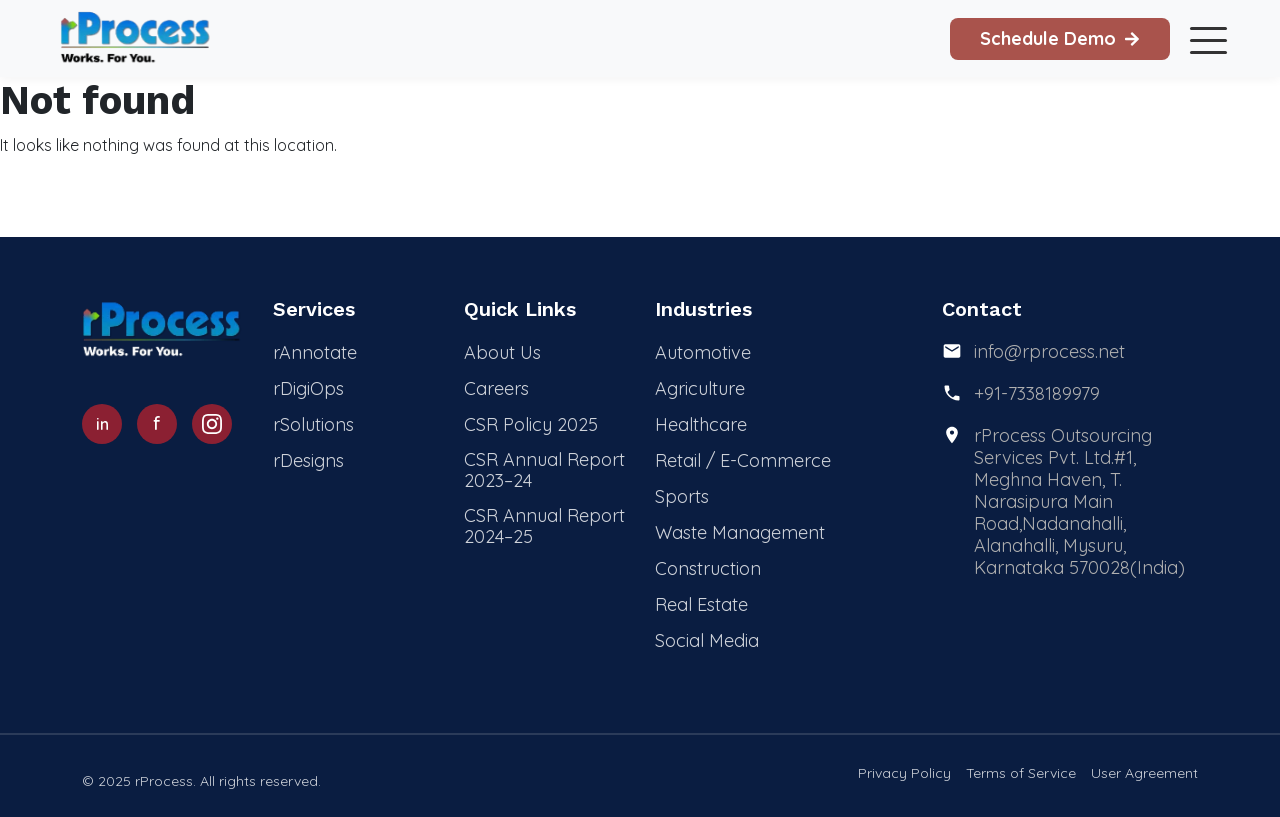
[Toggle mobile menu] (1205, 39)
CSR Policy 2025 (531, 424)
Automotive (703, 352)
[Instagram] (212, 424)
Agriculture (700, 388)
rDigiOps (308, 388)
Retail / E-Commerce (743, 460)
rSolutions (313, 424)
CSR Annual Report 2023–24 (544, 470)
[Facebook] (157, 424)
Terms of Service (1021, 773)
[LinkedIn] (102, 424)
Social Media (707, 640)
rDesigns (308, 460)
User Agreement (1144, 773)
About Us (502, 352)
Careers (496, 388)
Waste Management (740, 532)
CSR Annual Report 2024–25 (544, 526)
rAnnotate (315, 352)
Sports (682, 496)
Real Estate (701, 604)
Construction (708, 568)
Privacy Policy (904, 773)
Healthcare (701, 424)
